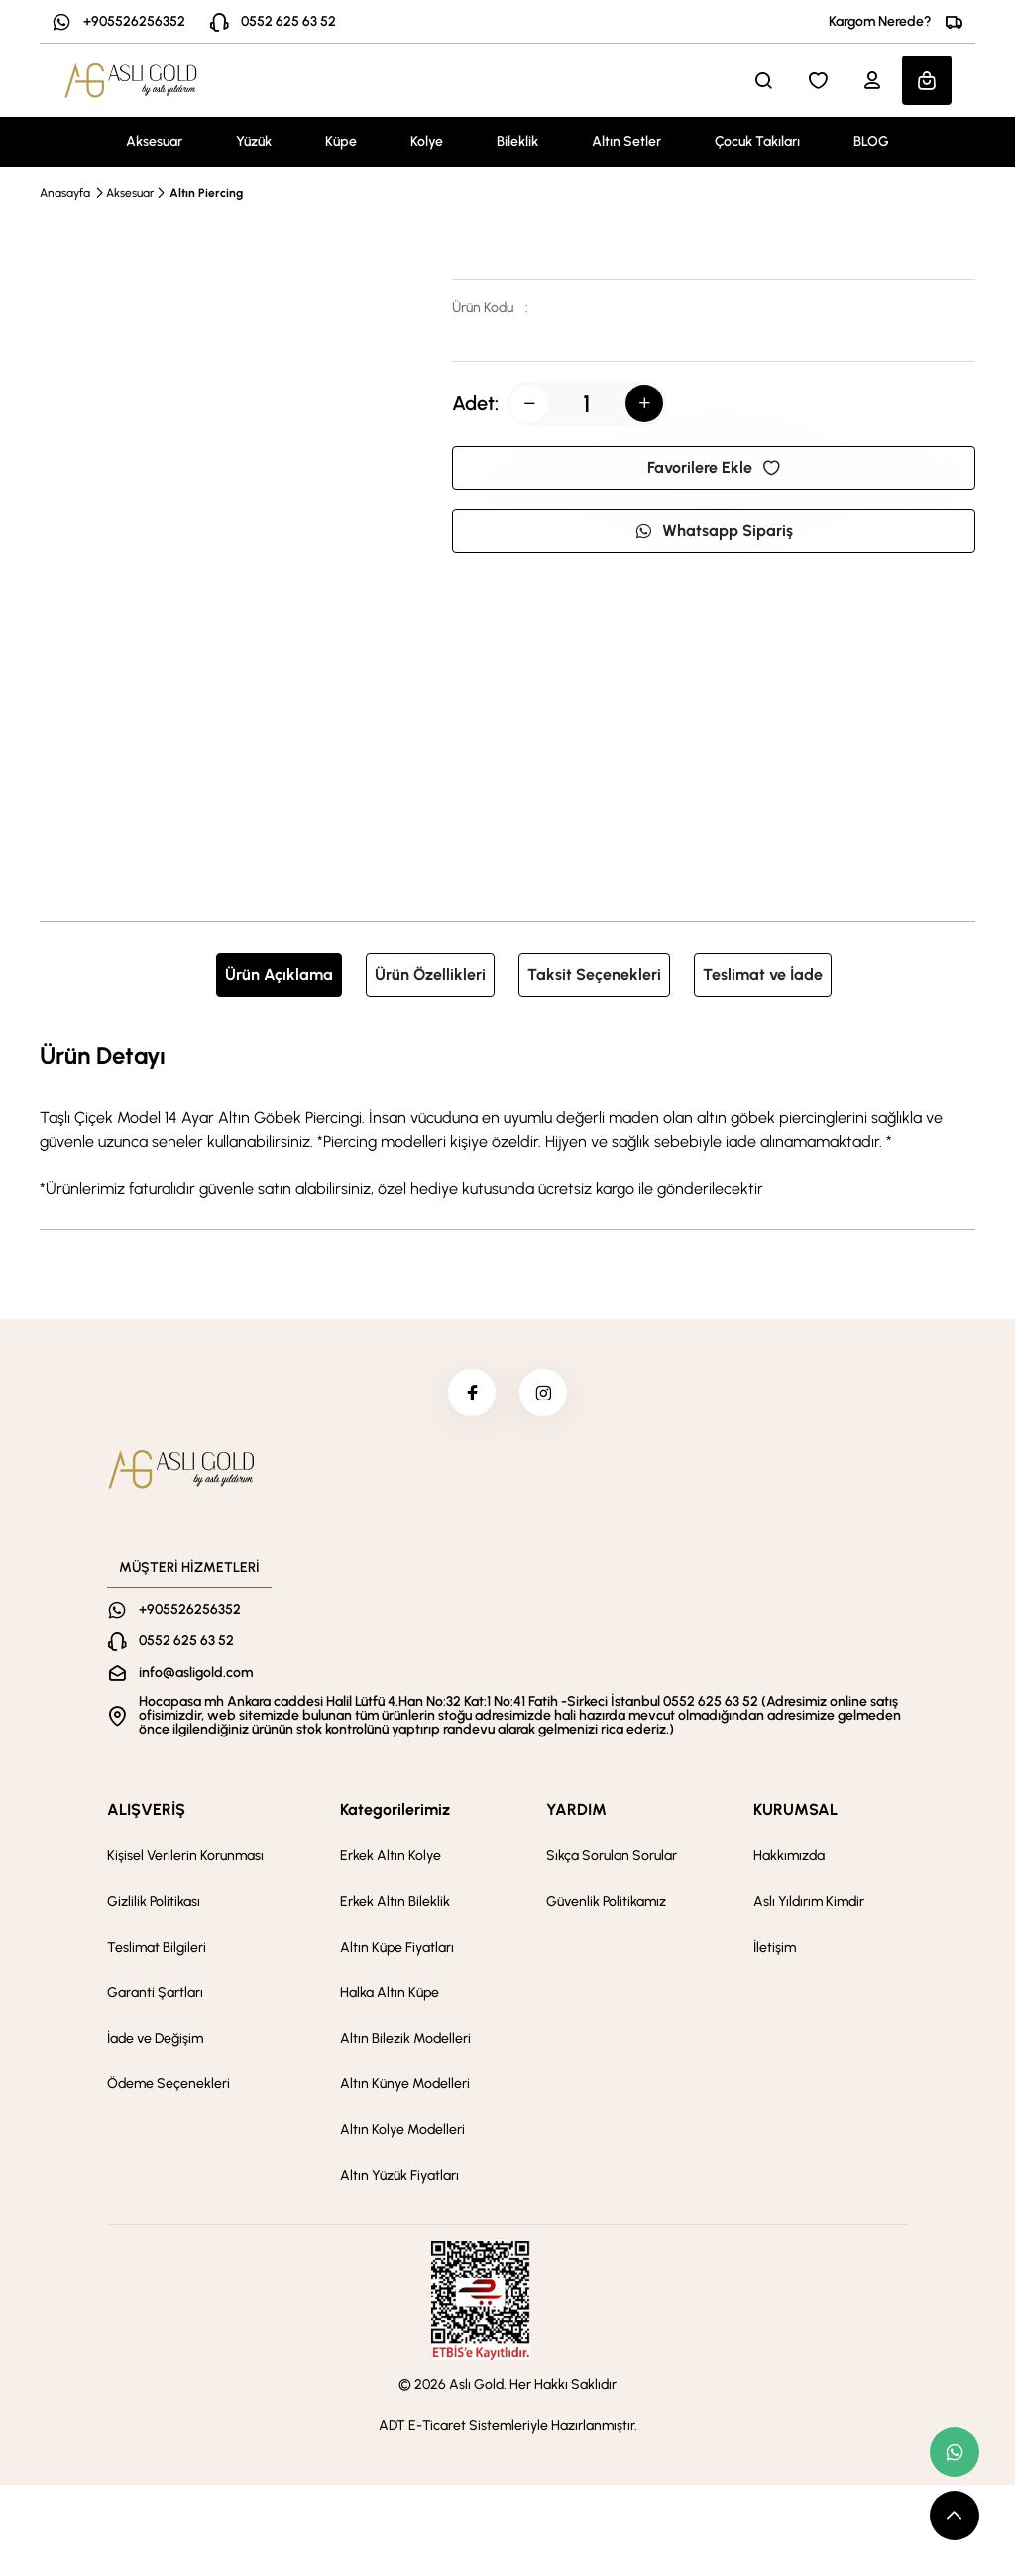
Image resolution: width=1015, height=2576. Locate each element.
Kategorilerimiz (395, 1811)
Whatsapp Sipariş (713, 530)
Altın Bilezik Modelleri (405, 2040)
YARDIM (576, 1811)
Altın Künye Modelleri (405, 2085)
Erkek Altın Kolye (390, 1857)
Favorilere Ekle (713, 467)
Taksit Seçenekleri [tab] (594, 974)
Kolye (426, 141)
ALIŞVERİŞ (146, 1811)
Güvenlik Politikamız (606, 1903)
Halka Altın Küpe (389, 1994)
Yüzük (254, 141)
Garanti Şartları (155, 1994)
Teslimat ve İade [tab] (763, 974)
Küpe (341, 141)
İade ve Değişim (155, 2040)
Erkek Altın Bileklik (395, 1903)
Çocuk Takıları (757, 141)
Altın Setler (626, 141)
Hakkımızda (789, 1857)
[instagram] (544, 1393)
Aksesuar (154, 141)
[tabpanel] (507, 1119)
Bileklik (517, 141)
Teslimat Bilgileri (156, 1949)
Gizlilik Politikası (153, 1903)
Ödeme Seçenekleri (168, 2085)
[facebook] (471, 1393)
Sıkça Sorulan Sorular (611, 1857)
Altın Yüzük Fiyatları (399, 2177)
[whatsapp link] (954, 2452)
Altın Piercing (206, 193)
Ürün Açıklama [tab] (279, 974)
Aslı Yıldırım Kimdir (808, 1903)
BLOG (871, 141)
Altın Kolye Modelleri (402, 2131)
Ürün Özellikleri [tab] (430, 974)
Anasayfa (65, 193)
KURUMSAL (795, 1811)
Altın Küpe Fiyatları (397, 1949)
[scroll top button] (954, 2515)
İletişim (774, 1949)
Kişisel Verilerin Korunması (185, 1857)
